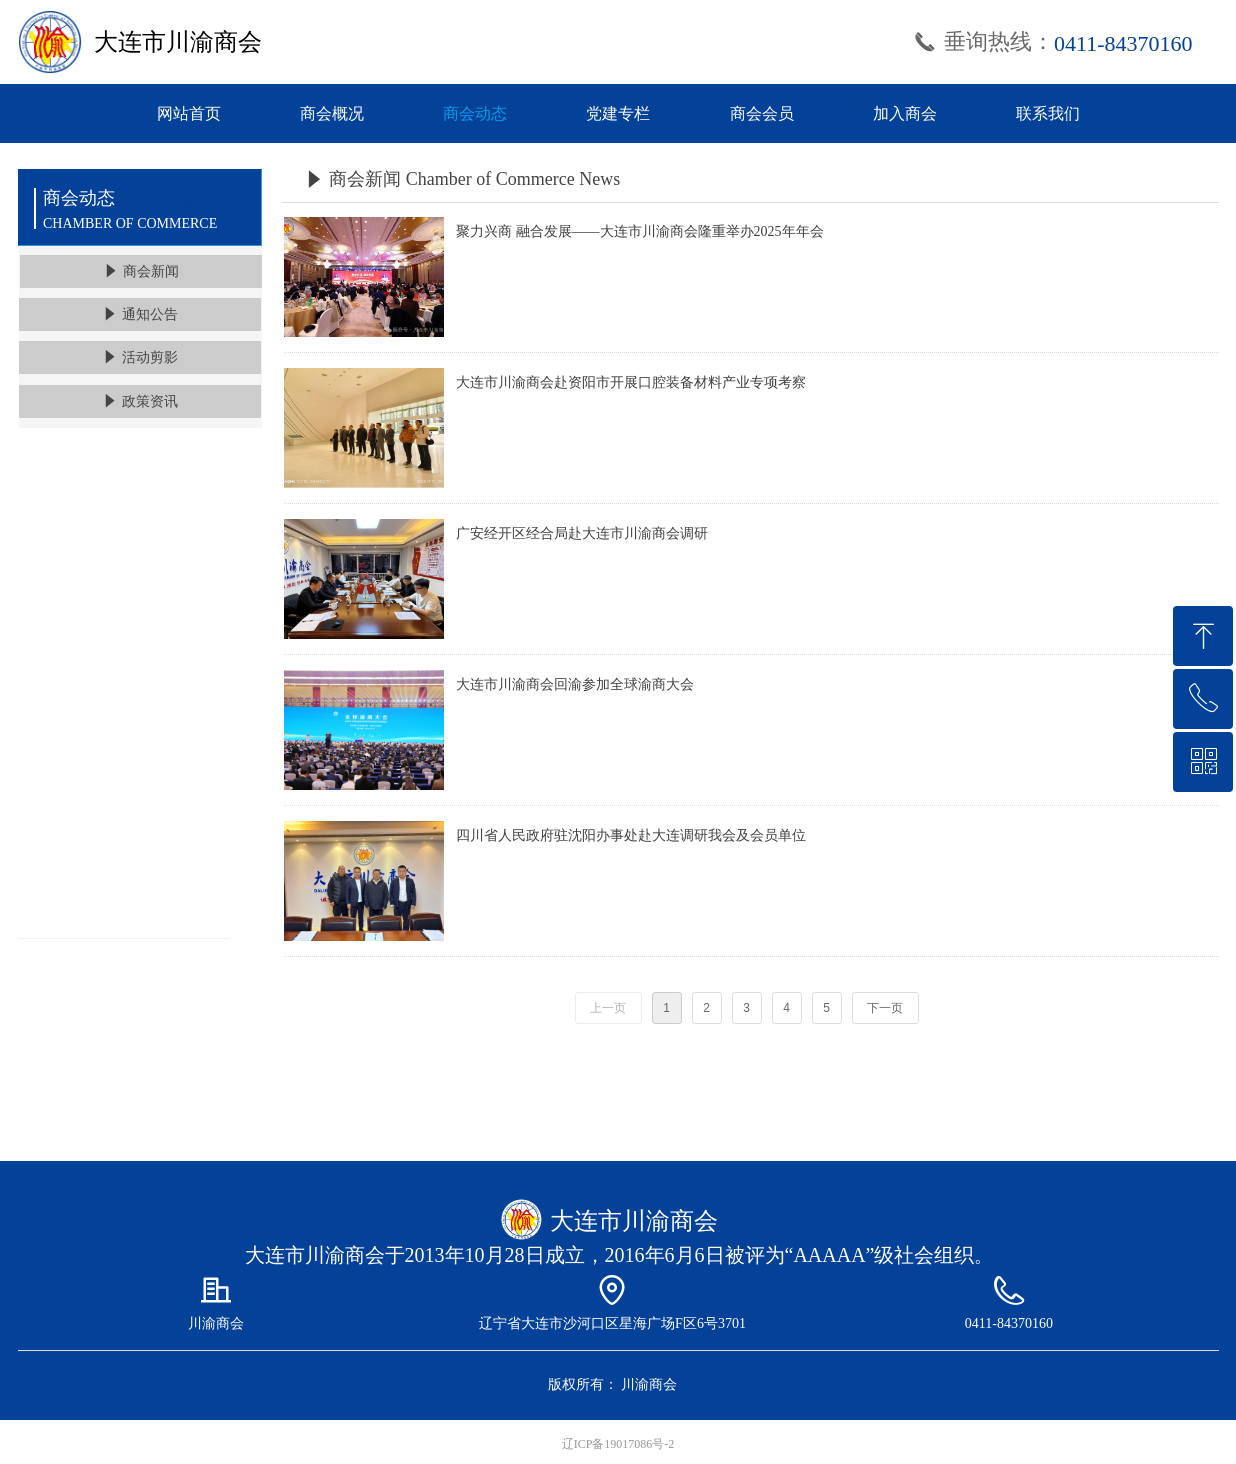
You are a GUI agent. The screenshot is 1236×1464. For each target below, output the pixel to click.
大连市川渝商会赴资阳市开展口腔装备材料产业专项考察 (631, 382)
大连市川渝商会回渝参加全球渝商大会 (575, 684)
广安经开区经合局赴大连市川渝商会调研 (582, 533)
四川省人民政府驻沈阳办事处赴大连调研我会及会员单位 (631, 835)
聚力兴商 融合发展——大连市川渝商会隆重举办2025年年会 (640, 231)
